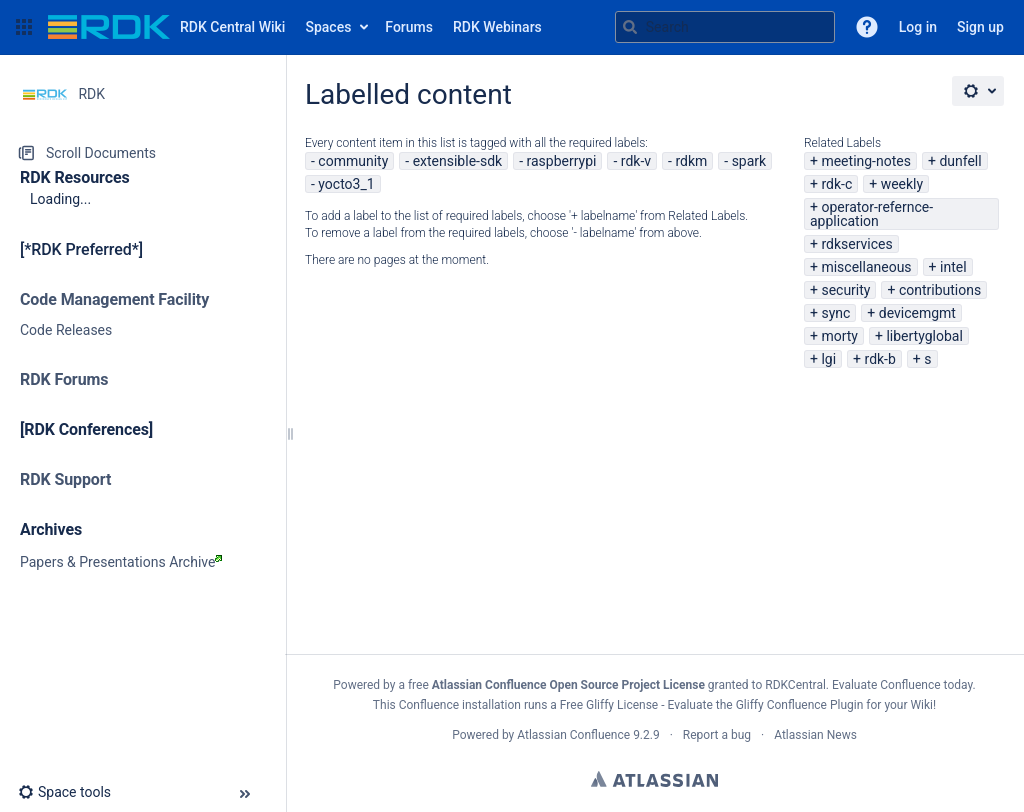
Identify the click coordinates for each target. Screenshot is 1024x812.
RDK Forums (64, 379)
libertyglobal (924, 336)
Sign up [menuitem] (980, 27)
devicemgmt (917, 313)
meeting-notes (866, 161)
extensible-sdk (458, 161)
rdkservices (856, 244)
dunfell (960, 161)
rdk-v (636, 161)
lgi (828, 359)
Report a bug (717, 735)
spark (749, 161)
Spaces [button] (328, 27)
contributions (940, 290)
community (353, 161)
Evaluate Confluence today (902, 685)
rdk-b (880, 359)
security (845, 290)
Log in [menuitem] (918, 27)
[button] (24, 27)
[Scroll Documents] (142, 153)
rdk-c (836, 184)
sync (835, 313)
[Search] (630, 27)
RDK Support (65, 479)
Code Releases (66, 330)
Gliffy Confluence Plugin (800, 705)
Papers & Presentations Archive (121, 562)
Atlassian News (815, 735)
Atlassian (654, 779)
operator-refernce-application (871, 214)
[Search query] (725, 27)
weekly (902, 184)
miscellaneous (866, 267)
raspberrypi (561, 161)
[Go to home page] (166, 27)
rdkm (691, 161)
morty (839, 336)
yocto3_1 (346, 184)
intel (953, 267)
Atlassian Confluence (573, 735)
